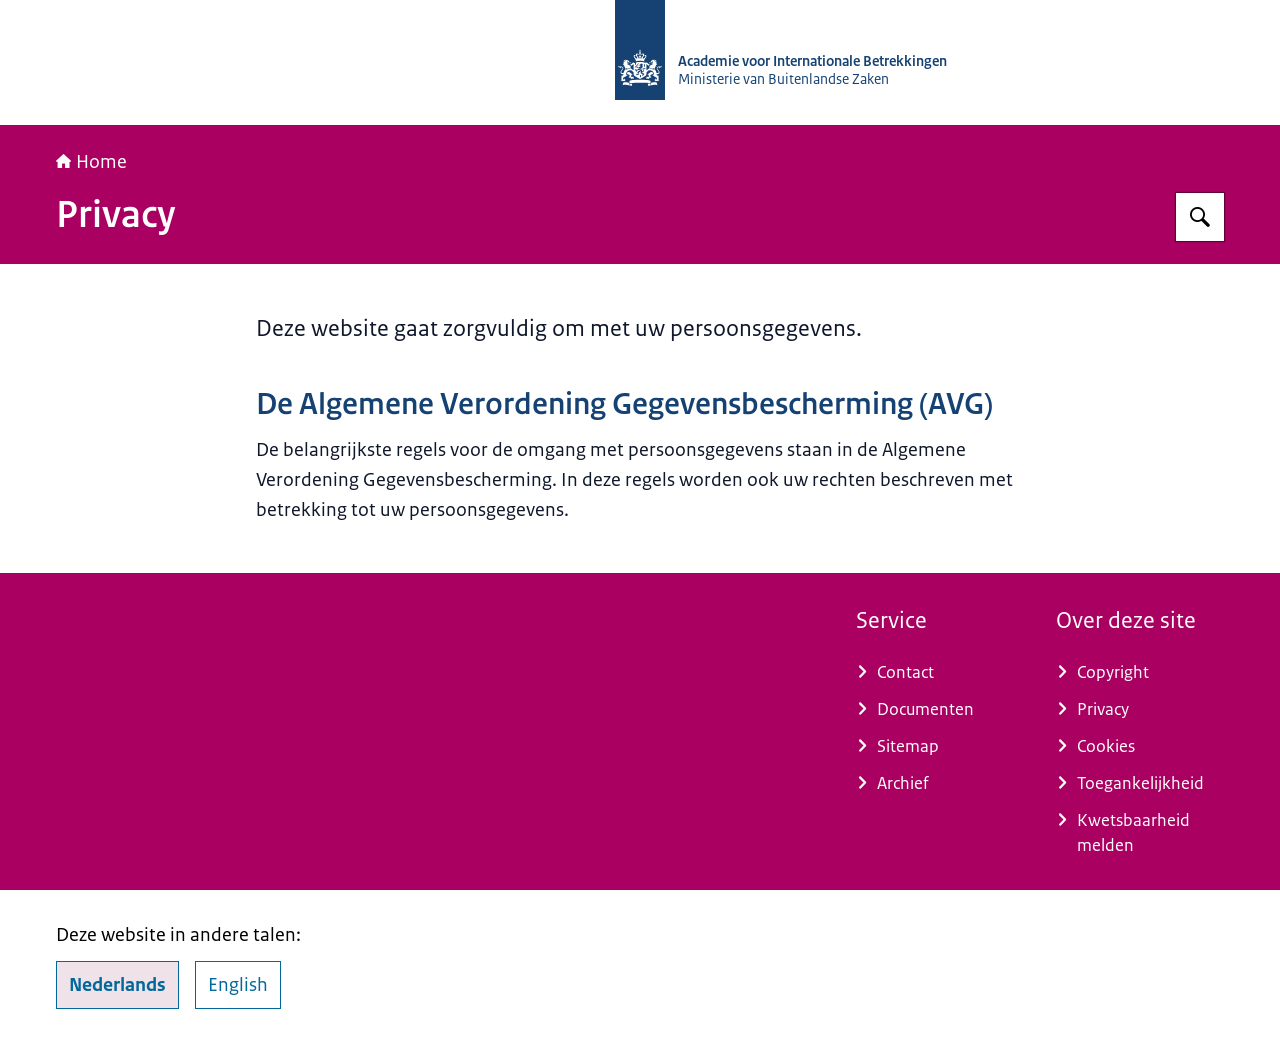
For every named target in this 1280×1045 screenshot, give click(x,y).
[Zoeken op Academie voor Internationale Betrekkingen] (1200, 217)
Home (91, 162)
